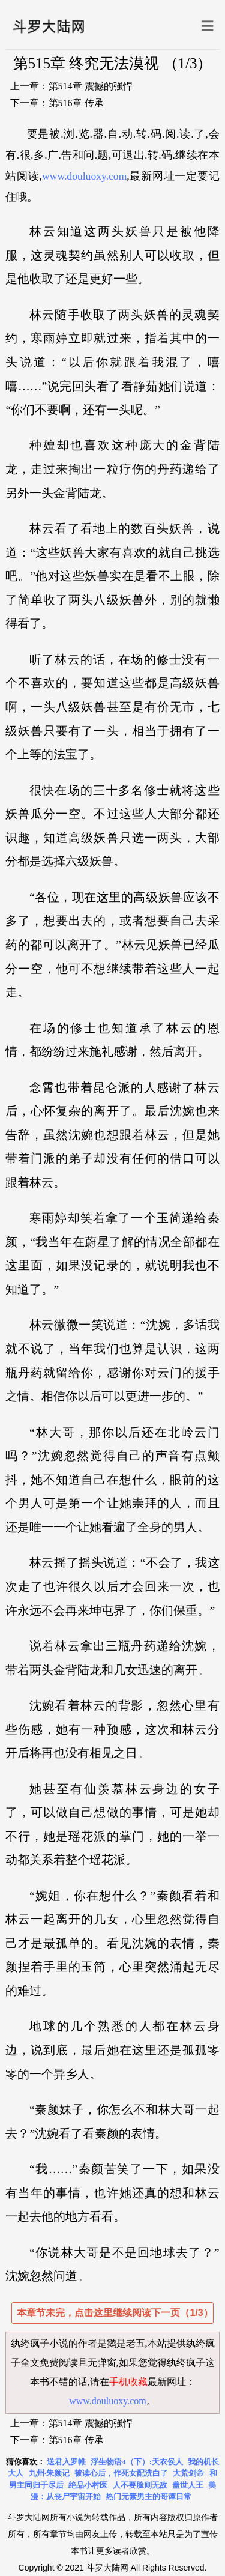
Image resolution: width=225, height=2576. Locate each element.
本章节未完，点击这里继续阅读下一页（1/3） (114, 2313)
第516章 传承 (76, 103)
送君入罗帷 (66, 2461)
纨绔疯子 (186, 2362)
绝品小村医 (87, 2485)
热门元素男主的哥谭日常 (148, 2496)
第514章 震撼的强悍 (91, 86)
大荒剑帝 (188, 2473)
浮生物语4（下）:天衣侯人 (137, 2461)
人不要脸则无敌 (140, 2485)
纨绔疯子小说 (39, 2343)
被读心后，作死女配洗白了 (121, 2473)
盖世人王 (187, 2485)
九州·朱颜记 (49, 2473)
